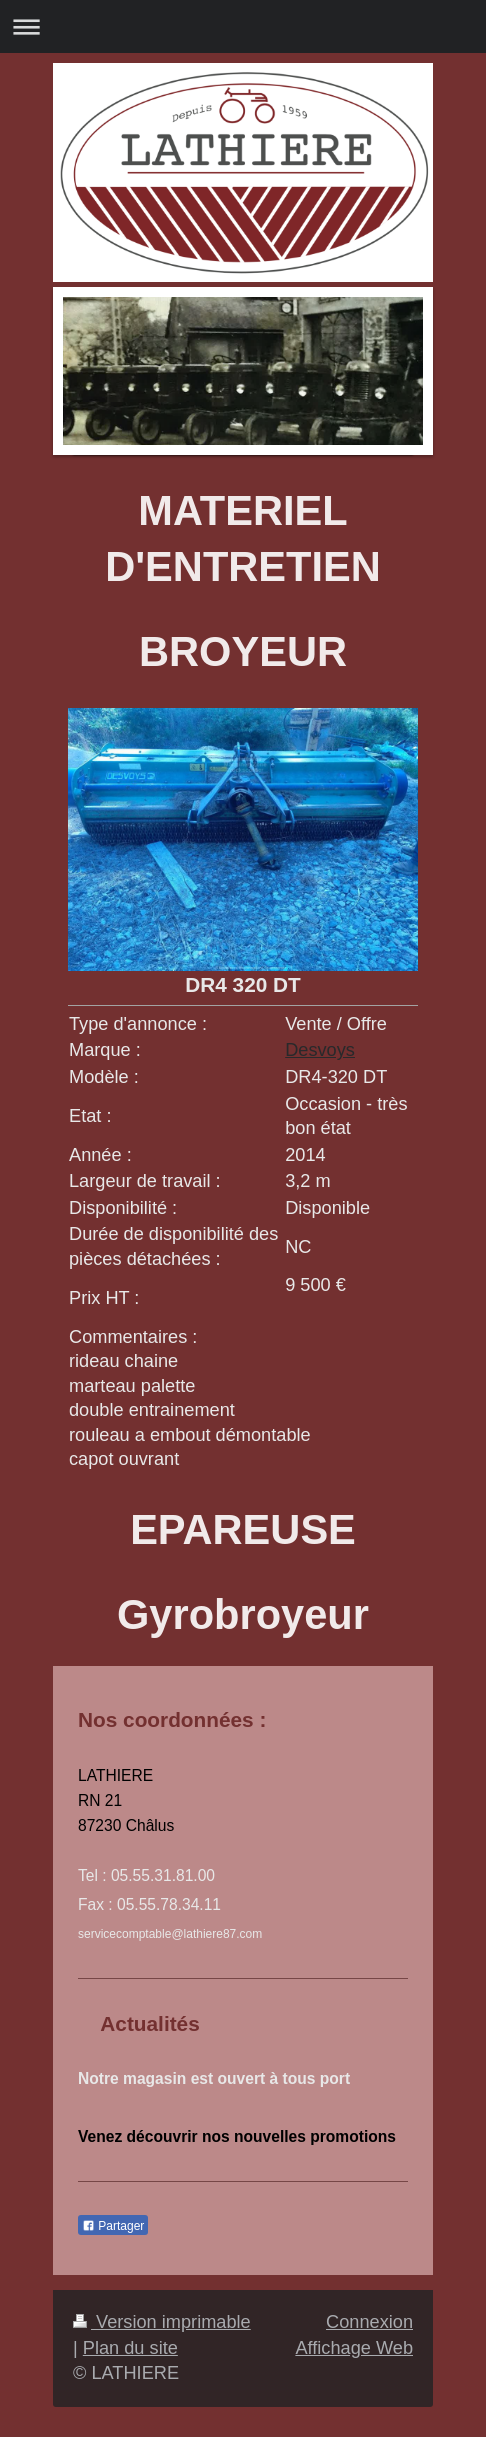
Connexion (369, 2322)
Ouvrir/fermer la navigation (243, 26)
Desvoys (320, 1050)
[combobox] (351, 1310)
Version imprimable (162, 2322)
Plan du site (130, 2348)
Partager (113, 2226)
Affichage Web (354, 2348)
